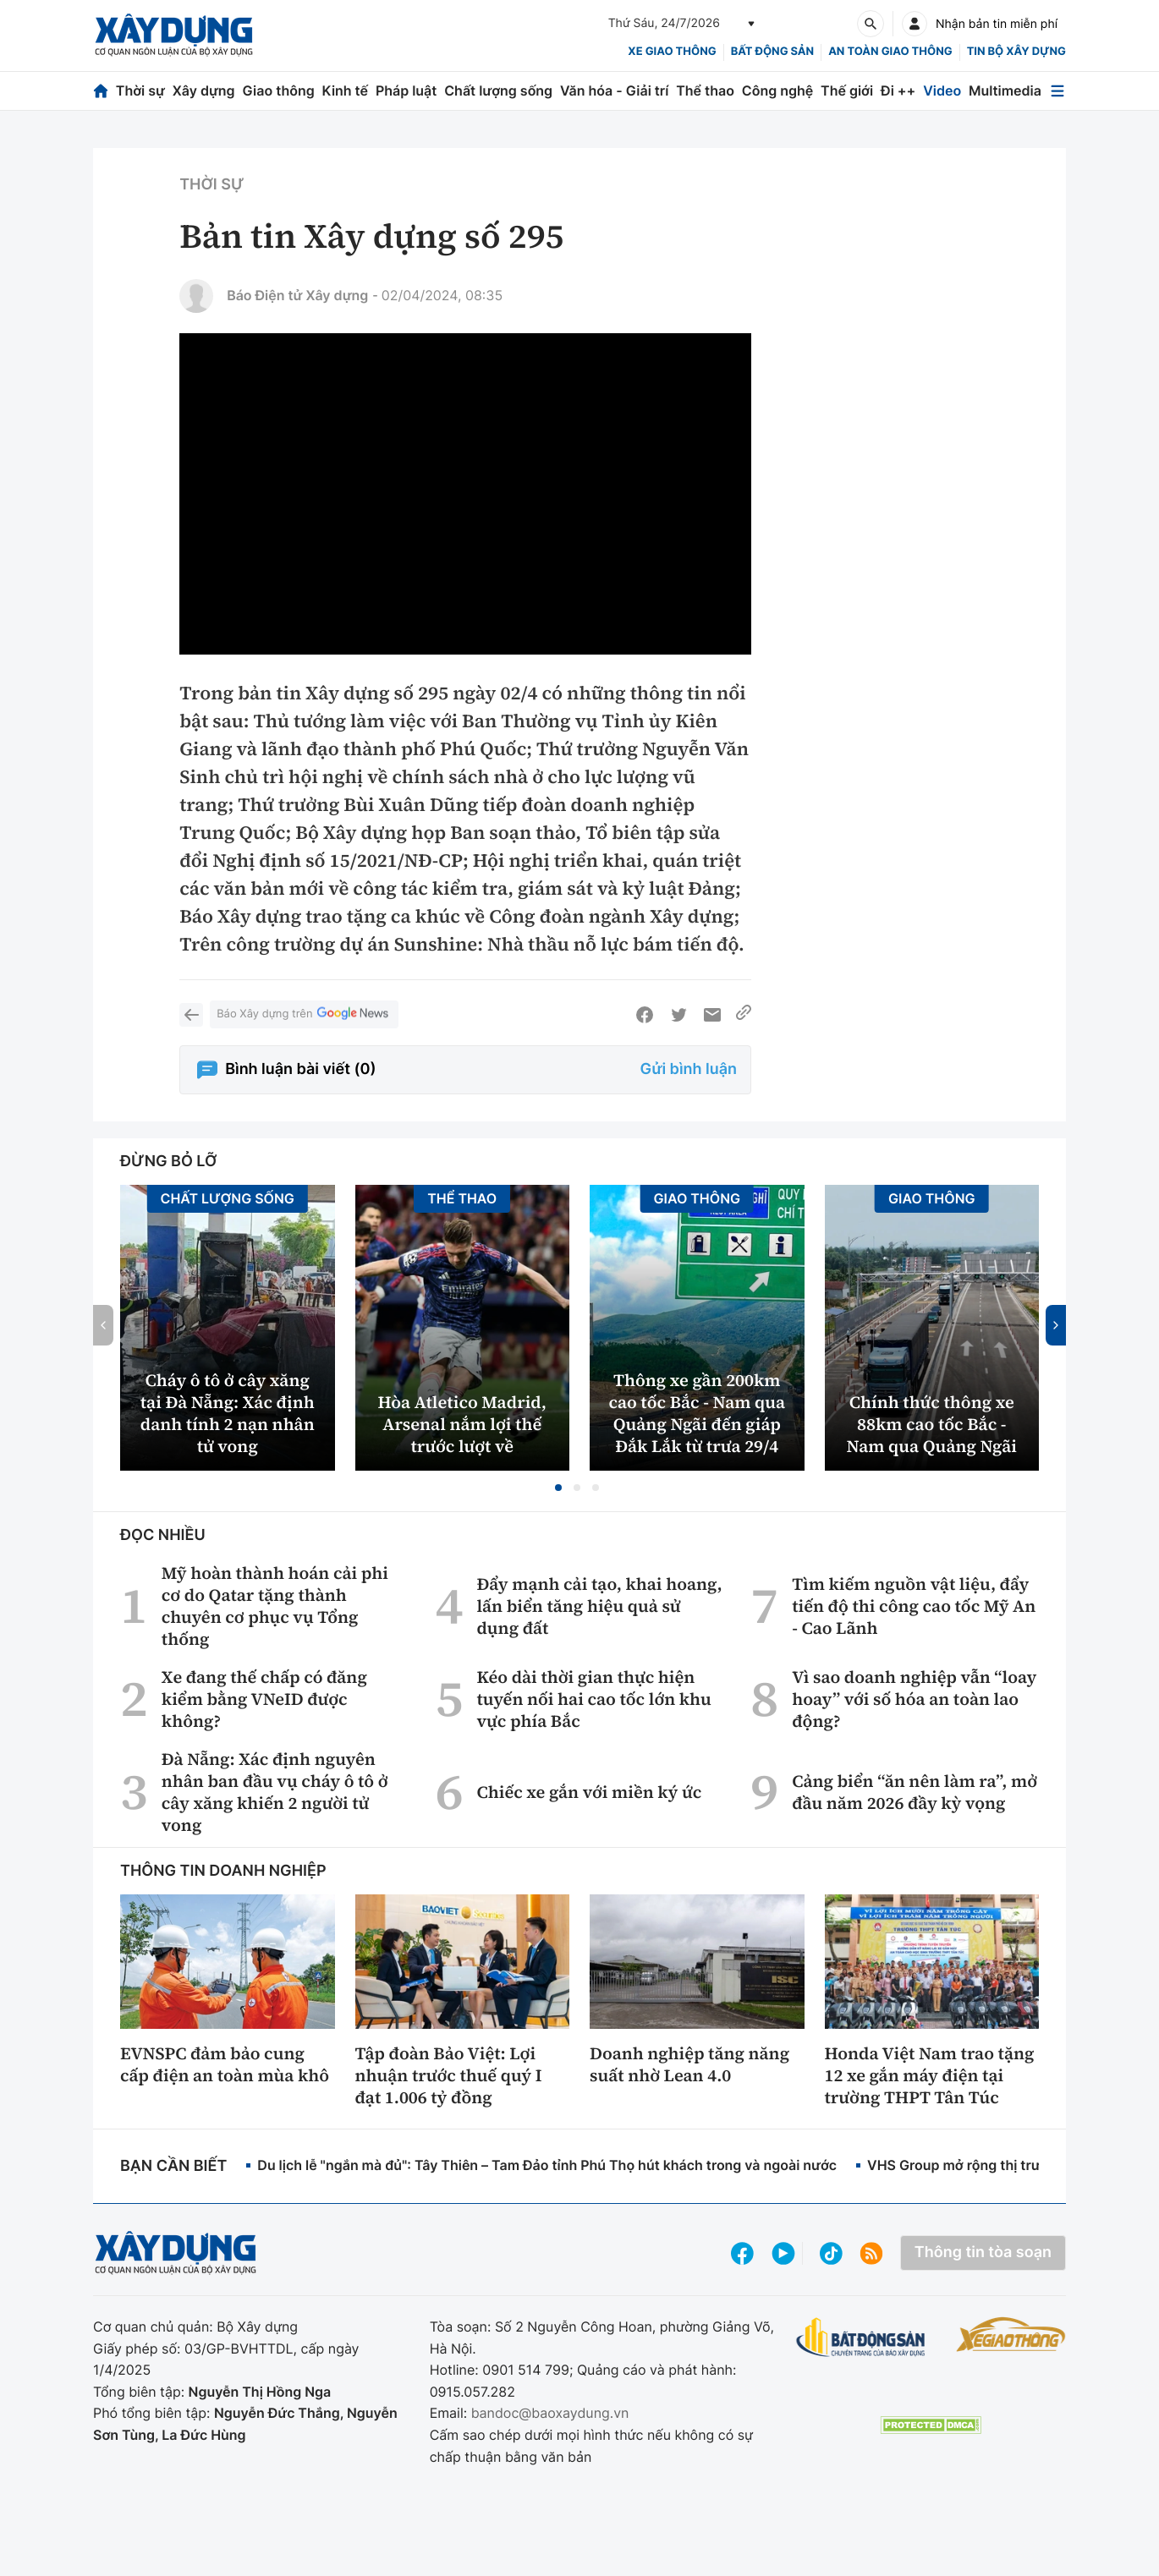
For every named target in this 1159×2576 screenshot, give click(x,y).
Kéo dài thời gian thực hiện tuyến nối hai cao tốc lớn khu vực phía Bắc (593, 1699)
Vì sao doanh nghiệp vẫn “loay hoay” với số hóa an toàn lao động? (914, 1699)
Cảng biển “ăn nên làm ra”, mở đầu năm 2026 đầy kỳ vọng (914, 1792)
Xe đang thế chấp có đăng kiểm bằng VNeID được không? (264, 1699)
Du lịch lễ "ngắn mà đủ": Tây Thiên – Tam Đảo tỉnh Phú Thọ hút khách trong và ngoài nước (547, 2165)
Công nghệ (777, 90)
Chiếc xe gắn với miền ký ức (588, 1792)
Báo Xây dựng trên (304, 1014)
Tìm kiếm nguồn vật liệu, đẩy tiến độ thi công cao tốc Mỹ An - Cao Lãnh (913, 1606)
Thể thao (705, 90)
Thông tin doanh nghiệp (223, 1871)
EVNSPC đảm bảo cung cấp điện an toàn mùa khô (224, 2064)
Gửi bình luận (688, 1069)
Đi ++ (898, 90)
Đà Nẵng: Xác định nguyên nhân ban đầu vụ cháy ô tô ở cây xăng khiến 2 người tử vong (275, 1792)
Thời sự (140, 90)
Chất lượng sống (498, 90)
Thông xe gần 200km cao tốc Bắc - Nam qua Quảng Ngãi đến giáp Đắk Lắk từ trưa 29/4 (696, 1413)
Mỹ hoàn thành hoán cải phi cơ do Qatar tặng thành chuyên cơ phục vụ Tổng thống (275, 1606)
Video (942, 90)
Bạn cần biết (173, 2166)
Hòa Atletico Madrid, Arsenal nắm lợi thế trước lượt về (462, 1424)
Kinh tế (345, 90)
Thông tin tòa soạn (983, 2252)
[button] (558, 1487)
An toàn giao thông (890, 51)
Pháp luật (406, 90)
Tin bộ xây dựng (1016, 51)
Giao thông (278, 90)
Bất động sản (773, 51)
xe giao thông (672, 51)
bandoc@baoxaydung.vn (550, 2412)
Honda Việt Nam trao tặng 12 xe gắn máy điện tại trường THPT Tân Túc (930, 2075)
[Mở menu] (1057, 91)
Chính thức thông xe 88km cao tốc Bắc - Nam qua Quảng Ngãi (932, 1424)
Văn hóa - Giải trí (614, 90)
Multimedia (1005, 90)
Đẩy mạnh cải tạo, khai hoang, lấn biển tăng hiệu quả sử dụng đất (599, 1606)
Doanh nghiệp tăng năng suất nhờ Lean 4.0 (689, 2064)
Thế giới (847, 90)
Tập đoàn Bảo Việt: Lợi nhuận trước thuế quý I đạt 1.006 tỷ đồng (448, 2075)
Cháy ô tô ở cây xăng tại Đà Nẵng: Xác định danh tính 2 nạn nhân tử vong (227, 1413)
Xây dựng (204, 90)
